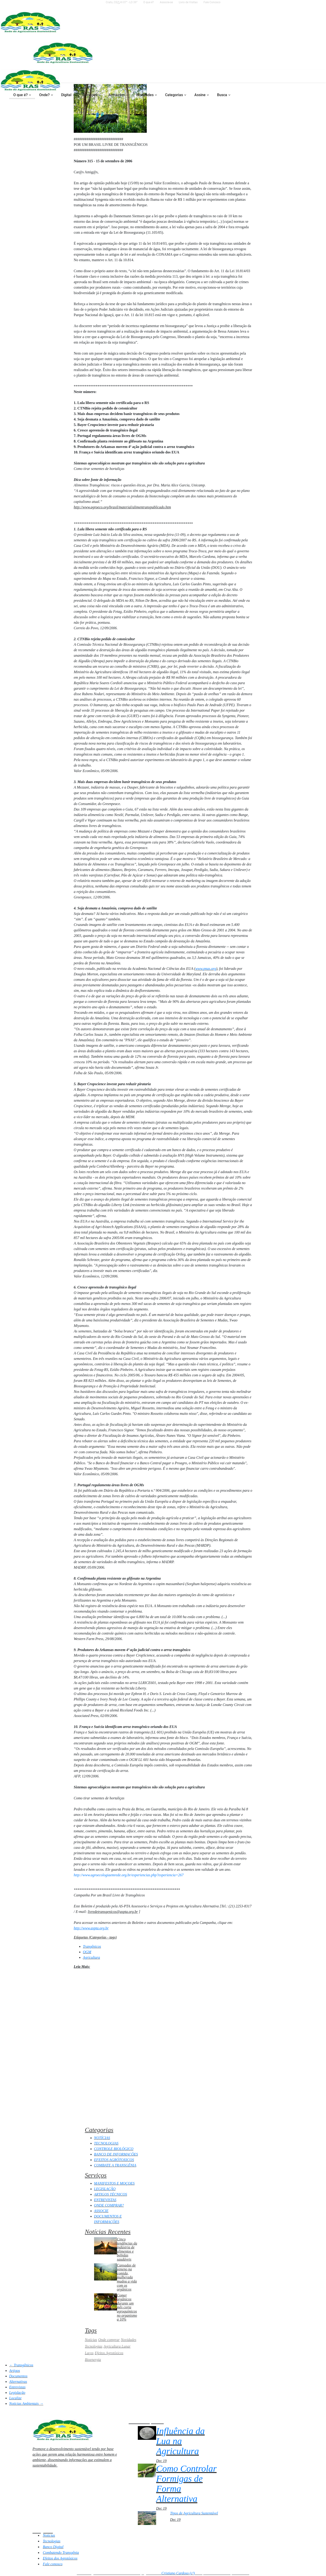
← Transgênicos (21, 2365)
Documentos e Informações (108, 2219)
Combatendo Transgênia (61, 2552)
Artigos (14, 2371)
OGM (87, 1952)
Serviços (90, 95)
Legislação (105, 2189)
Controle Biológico (113, 2149)
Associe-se (166, 2)
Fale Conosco (212, 2)
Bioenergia (93, 2360)
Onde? (44, 95)
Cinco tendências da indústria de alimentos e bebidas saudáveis (127, 2249)
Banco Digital (53, 2547)
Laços (89, 2353)
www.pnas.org (205, 969)
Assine (200, 95)
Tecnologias (106, 2143)
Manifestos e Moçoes (114, 2183)
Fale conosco (52, 2564)
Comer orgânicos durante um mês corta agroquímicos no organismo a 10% (127, 2307)
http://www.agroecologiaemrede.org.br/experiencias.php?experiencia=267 (129, 1875)
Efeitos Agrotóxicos (109, 2353)
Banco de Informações (116, 2154)
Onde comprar (109, 2340)
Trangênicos (92, 1946)
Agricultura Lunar (116, 2346)
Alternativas (18, 2381)
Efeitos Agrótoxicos (114, 2160)
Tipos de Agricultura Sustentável (194, 2513)
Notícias (102, 2138)
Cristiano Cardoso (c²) (178, 2573)
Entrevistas (17, 2387)
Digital (66, 95)
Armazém (117, 95)
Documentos (18, 2376)
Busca (222, 95)
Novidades (145, 95)
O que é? (148, 2)
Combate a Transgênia (115, 2165)
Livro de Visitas (188, 2)
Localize (15, 2398)
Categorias (174, 95)
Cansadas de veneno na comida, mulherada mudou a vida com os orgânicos (127, 2277)
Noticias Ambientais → (26, 2403)
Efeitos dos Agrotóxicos (60, 2558)
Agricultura (91, 1957)
